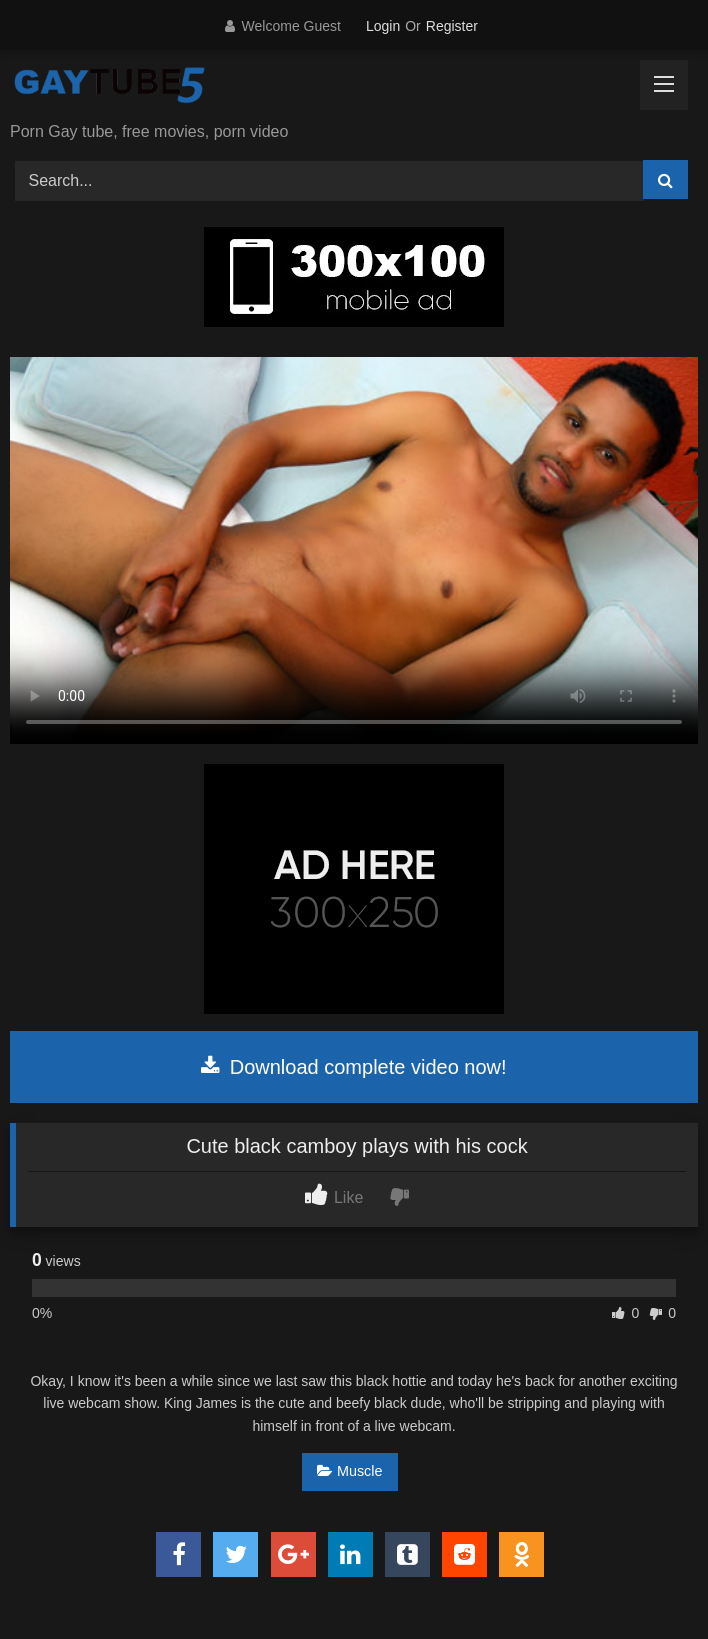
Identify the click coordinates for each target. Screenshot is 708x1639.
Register (452, 26)
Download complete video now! (353, 1067)
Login (383, 26)
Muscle (350, 1471)
